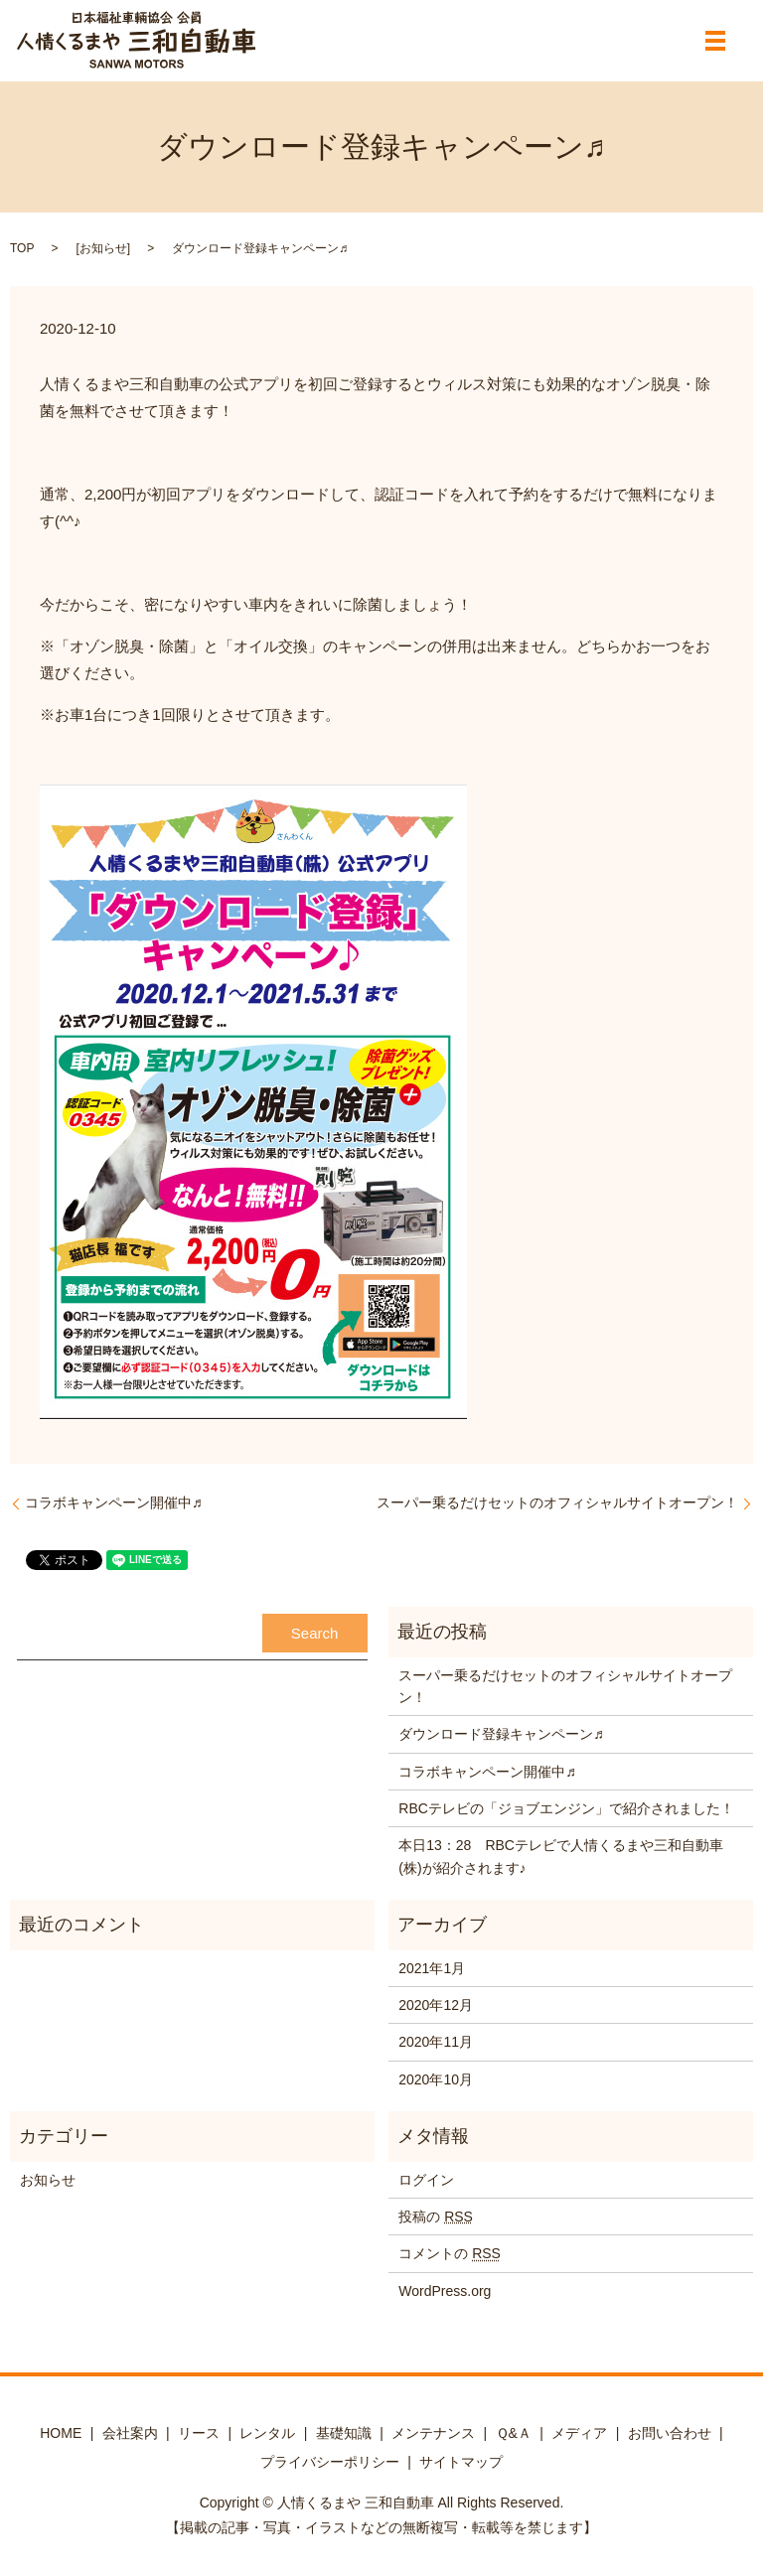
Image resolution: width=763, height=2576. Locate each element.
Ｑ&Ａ (514, 2433)
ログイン (426, 2180)
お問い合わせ (669, 2433)
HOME (60, 2433)
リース (199, 2433)
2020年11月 (435, 2042)
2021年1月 (431, 1968)
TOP (22, 248)
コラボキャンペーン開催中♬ (114, 1502)
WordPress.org (444, 2291)
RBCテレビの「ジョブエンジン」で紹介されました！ (566, 1808)
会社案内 (130, 2433)
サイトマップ (461, 2462)
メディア (579, 2433)
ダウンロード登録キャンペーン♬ (501, 1734)
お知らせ (103, 248)
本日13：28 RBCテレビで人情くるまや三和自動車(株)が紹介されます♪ (560, 1856)
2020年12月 (435, 2005)
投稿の (435, 2216)
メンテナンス (433, 2433)
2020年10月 (435, 2079)
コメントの (449, 2253)
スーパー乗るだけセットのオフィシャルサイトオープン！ (557, 1502)
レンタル (267, 2433)
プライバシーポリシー (329, 2462)
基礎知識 (344, 2433)
